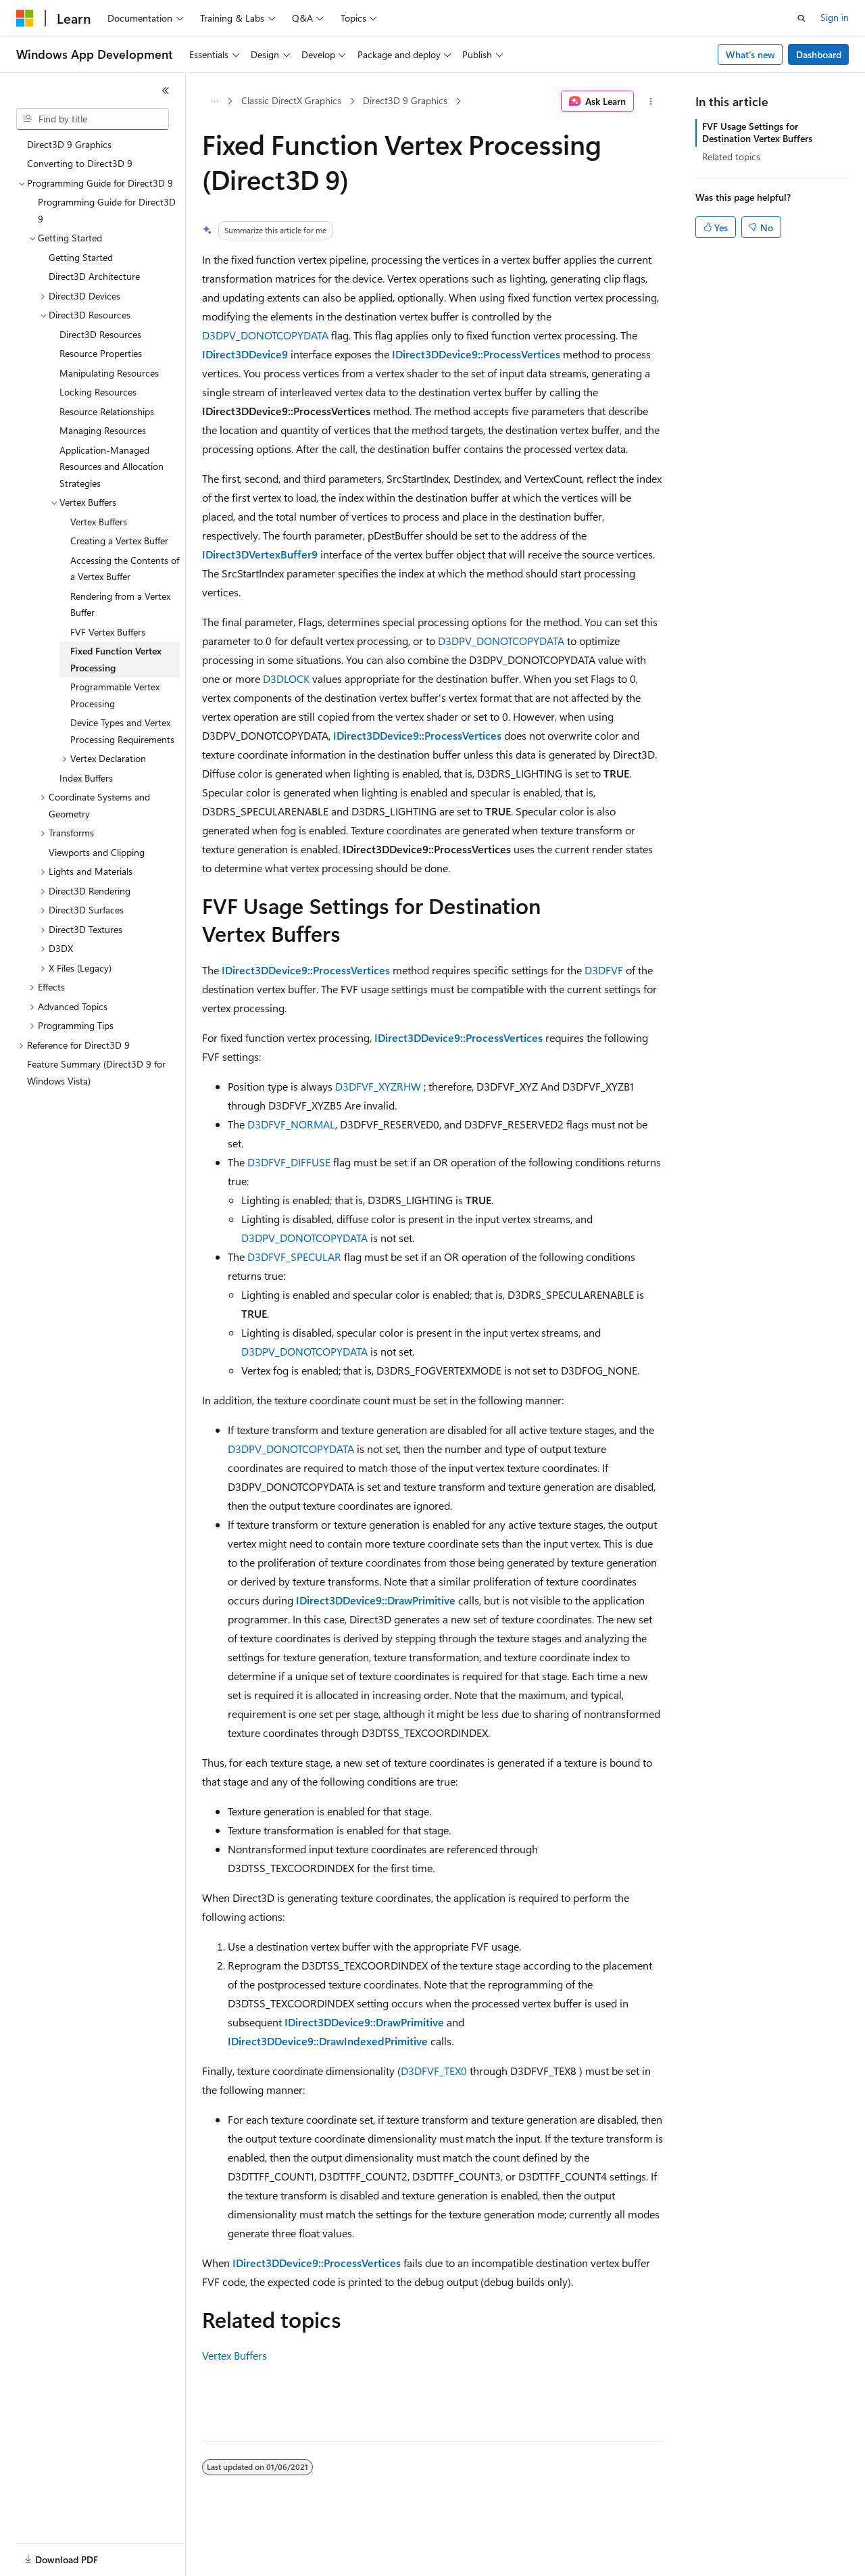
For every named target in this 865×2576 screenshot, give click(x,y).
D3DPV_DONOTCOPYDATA (265, 335)
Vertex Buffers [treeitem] (98, 521)
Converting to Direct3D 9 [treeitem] (79, 163)
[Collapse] (165, 90)
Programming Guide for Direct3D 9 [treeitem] (107, 210)
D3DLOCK (286, 678)
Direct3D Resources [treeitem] (100, 334)
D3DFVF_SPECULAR (294, 1256)
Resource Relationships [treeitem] (106, 411)
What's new (750, 54)
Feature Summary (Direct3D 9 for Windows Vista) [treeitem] (96, 1072)
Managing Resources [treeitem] (102, 430)
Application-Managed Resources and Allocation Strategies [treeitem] (111, 467)
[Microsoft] (25, 18)
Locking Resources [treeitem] (98, 391)
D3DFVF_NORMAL (291, 1124)
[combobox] (92, 119)
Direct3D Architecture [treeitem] (94, 276)
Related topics (731, 156)
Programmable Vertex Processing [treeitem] (114, 695)
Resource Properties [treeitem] (100, 353)
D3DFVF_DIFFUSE (288, 1162)
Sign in (834, 17)
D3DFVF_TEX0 (434, 2071)
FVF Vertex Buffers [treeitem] (107, 631)
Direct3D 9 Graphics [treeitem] (69, 144)
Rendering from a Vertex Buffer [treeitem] (120, 604)
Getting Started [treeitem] (81, 257)
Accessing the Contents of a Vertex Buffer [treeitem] (124, 568)
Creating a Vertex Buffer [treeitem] (119, 540)
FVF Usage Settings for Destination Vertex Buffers (757, 132)
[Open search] (801, 18)
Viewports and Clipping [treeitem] (97, 852)
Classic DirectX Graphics (291, 100)
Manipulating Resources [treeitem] (109, 372)
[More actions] (651, 101)
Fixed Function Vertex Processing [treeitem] (116, 659)
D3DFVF (604, 970)
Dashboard (818, 54)
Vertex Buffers (234, 2355)
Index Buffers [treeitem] (86, 777)
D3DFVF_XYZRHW (378, 1086)
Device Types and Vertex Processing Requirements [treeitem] (122, 731)
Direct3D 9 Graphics (405, 100)
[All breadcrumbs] (214, 101)
